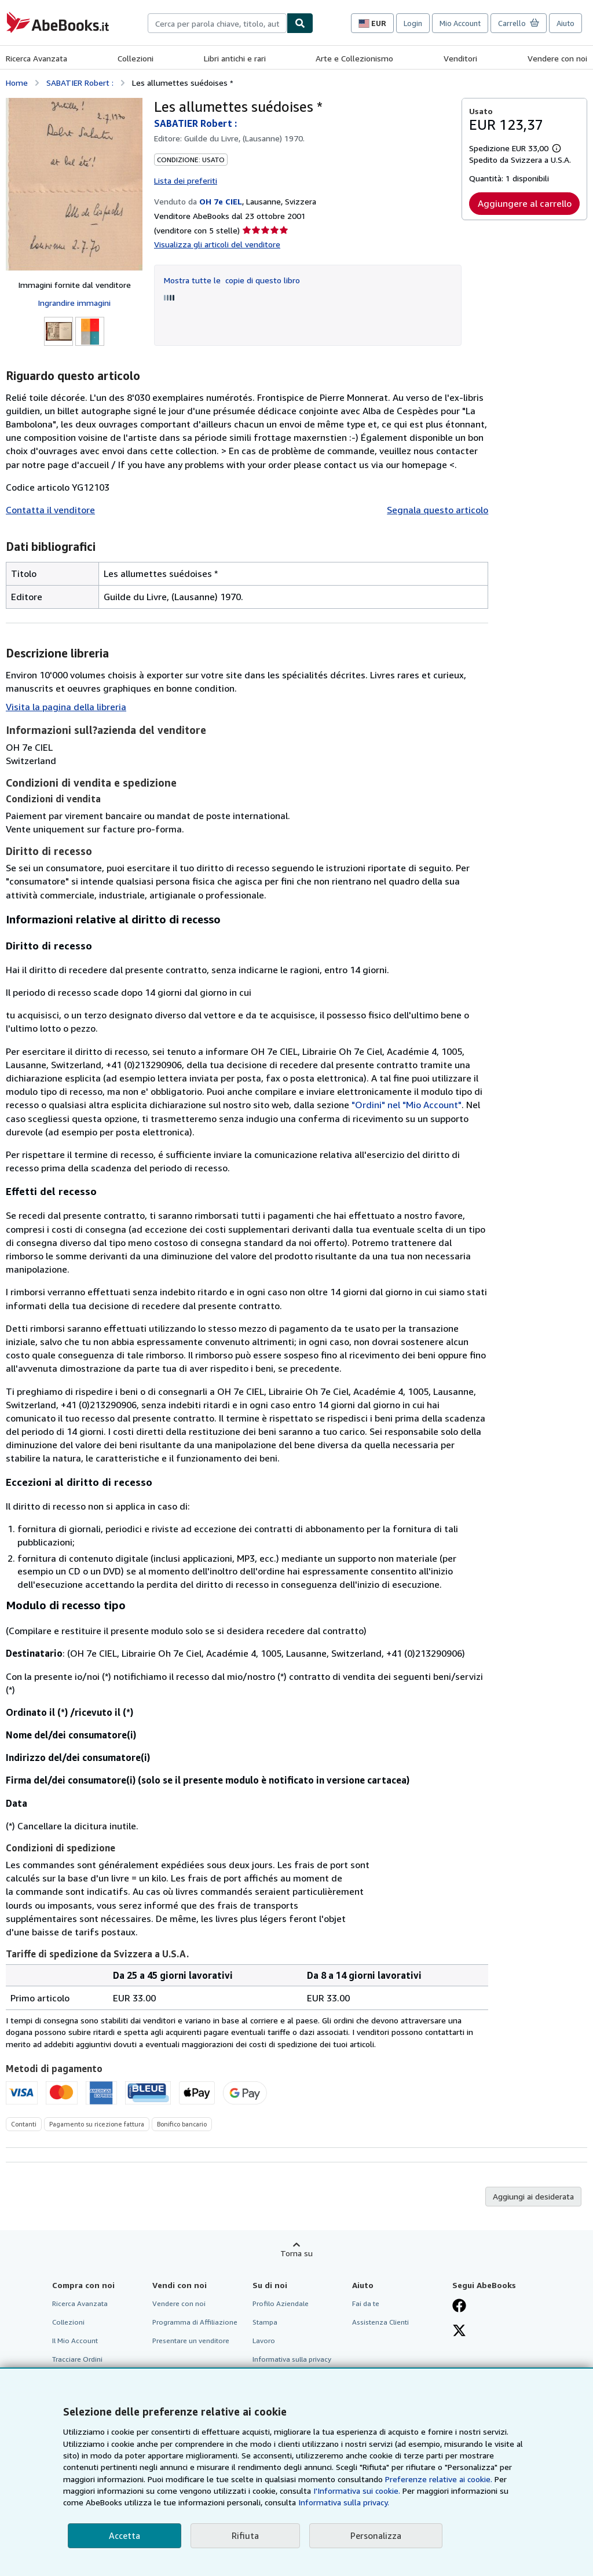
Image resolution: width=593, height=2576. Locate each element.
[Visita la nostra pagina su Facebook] (459, 2307)
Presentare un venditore (190, 2340)
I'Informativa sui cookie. (356, 2490)
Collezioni (135, 58)
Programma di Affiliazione (194, 2322)
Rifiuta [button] (245, 2535)
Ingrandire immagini (74, 303)
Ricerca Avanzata (36, 58)
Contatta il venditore (50, 510)
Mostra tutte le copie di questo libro (232, 280)
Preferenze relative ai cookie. (438, 2479)
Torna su (296, 2253)
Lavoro (263, 2340)
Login (413, 23)
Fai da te (365, 2303)
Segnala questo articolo (437, 510)
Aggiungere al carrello (525, 203)
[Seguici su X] (459, 2332)
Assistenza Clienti (380, 2322)
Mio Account (460, 23)
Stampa (264, 2322)
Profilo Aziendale (280, 2303)
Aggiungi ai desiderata (533, 2196)
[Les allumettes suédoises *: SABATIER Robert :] (74, 184)
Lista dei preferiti (185, 180)
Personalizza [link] (375, 2535)
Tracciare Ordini (77, 2359)
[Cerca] (300, 23)
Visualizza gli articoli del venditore (217, 244)
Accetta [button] (124, 2535)
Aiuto (565, 23)
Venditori (460, 58)
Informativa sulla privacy (291, 2359)
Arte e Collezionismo (354, 58)
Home (17, 82)
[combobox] (217, 23)
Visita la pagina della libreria (66, 706)
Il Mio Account (75, 2340)
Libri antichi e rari (235, 58)
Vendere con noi (557, 58)
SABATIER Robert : (80, 82)
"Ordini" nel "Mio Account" (407, 1104)
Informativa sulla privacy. (343, 2502)
